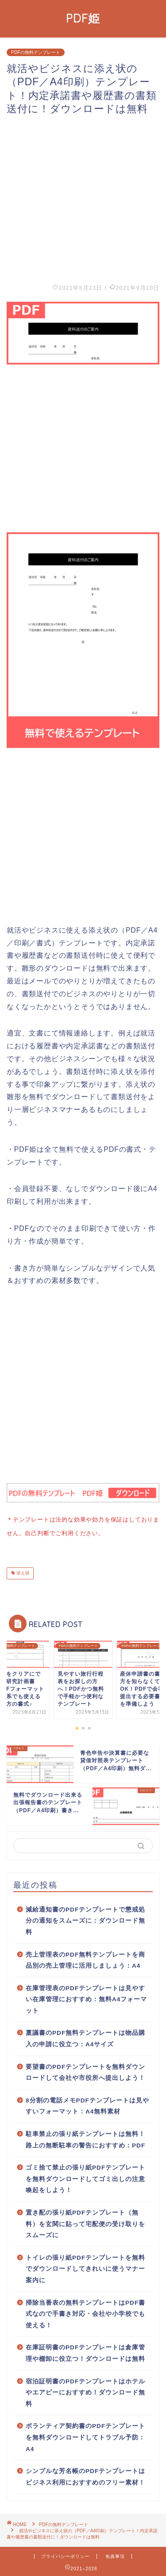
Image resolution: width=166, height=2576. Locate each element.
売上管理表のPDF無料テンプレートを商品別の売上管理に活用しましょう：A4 (85, 1959)
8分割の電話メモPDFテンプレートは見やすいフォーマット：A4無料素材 (87, 2104)
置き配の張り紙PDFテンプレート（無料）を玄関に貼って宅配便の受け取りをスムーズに (85, 2222)
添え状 (22, 1571)
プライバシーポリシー (65, 2554)
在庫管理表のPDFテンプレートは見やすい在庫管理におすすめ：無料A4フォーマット (86, 1997)
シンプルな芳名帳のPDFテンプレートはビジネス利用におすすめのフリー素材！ (85, 2475)
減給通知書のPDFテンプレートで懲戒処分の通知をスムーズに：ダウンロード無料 (85, 1919)
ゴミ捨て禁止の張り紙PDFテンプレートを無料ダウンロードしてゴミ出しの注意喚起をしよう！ (85, 2177)
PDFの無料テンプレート (35, 52)
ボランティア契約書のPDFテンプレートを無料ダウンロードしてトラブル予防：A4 (85, 2435)
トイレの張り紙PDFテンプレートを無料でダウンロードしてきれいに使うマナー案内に (85, 2267)
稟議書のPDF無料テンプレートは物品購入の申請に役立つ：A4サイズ (85, 2037)
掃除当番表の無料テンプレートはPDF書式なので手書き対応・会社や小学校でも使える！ (85, 2312)
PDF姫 (83, 18)
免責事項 (115, 2554)
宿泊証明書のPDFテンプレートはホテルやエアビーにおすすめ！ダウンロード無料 (85, 2390)
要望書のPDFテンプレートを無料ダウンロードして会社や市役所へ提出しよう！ (85, 2071)
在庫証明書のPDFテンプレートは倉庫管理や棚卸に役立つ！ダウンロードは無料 (85, 2351)
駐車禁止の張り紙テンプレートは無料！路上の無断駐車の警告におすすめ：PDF (85, 2138)
